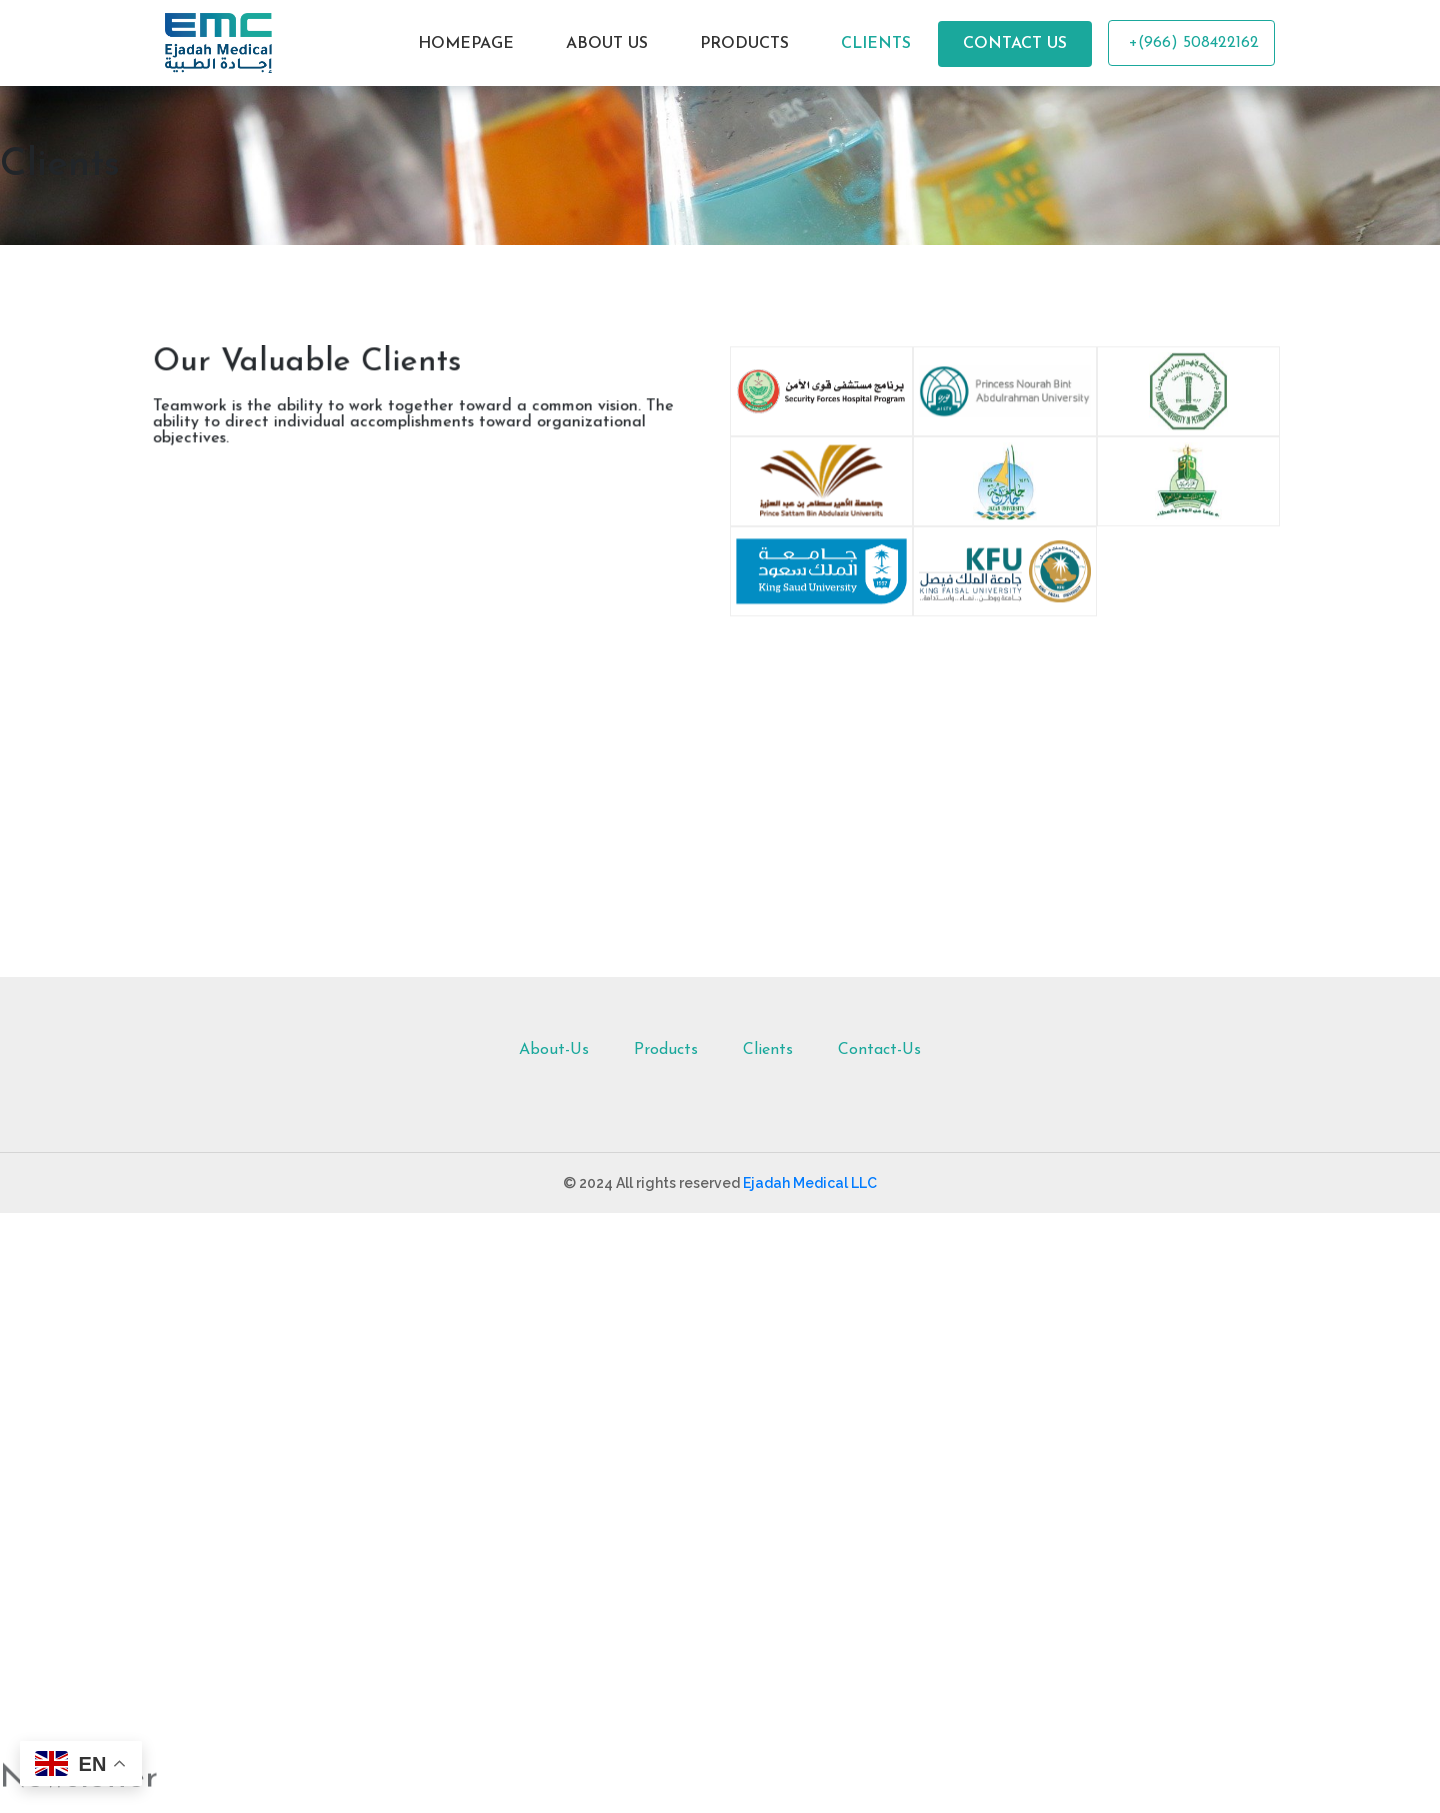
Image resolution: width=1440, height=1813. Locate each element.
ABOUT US (607, 44)
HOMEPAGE (466, 44)
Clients (768, 1050)
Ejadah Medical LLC (810, 1183)
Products (666, 1050)
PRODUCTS (744, 44)
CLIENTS (876, 44)
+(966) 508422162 (1191, 43)
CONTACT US (1015, 44)
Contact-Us (879, 1050)
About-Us (554, 1050)
